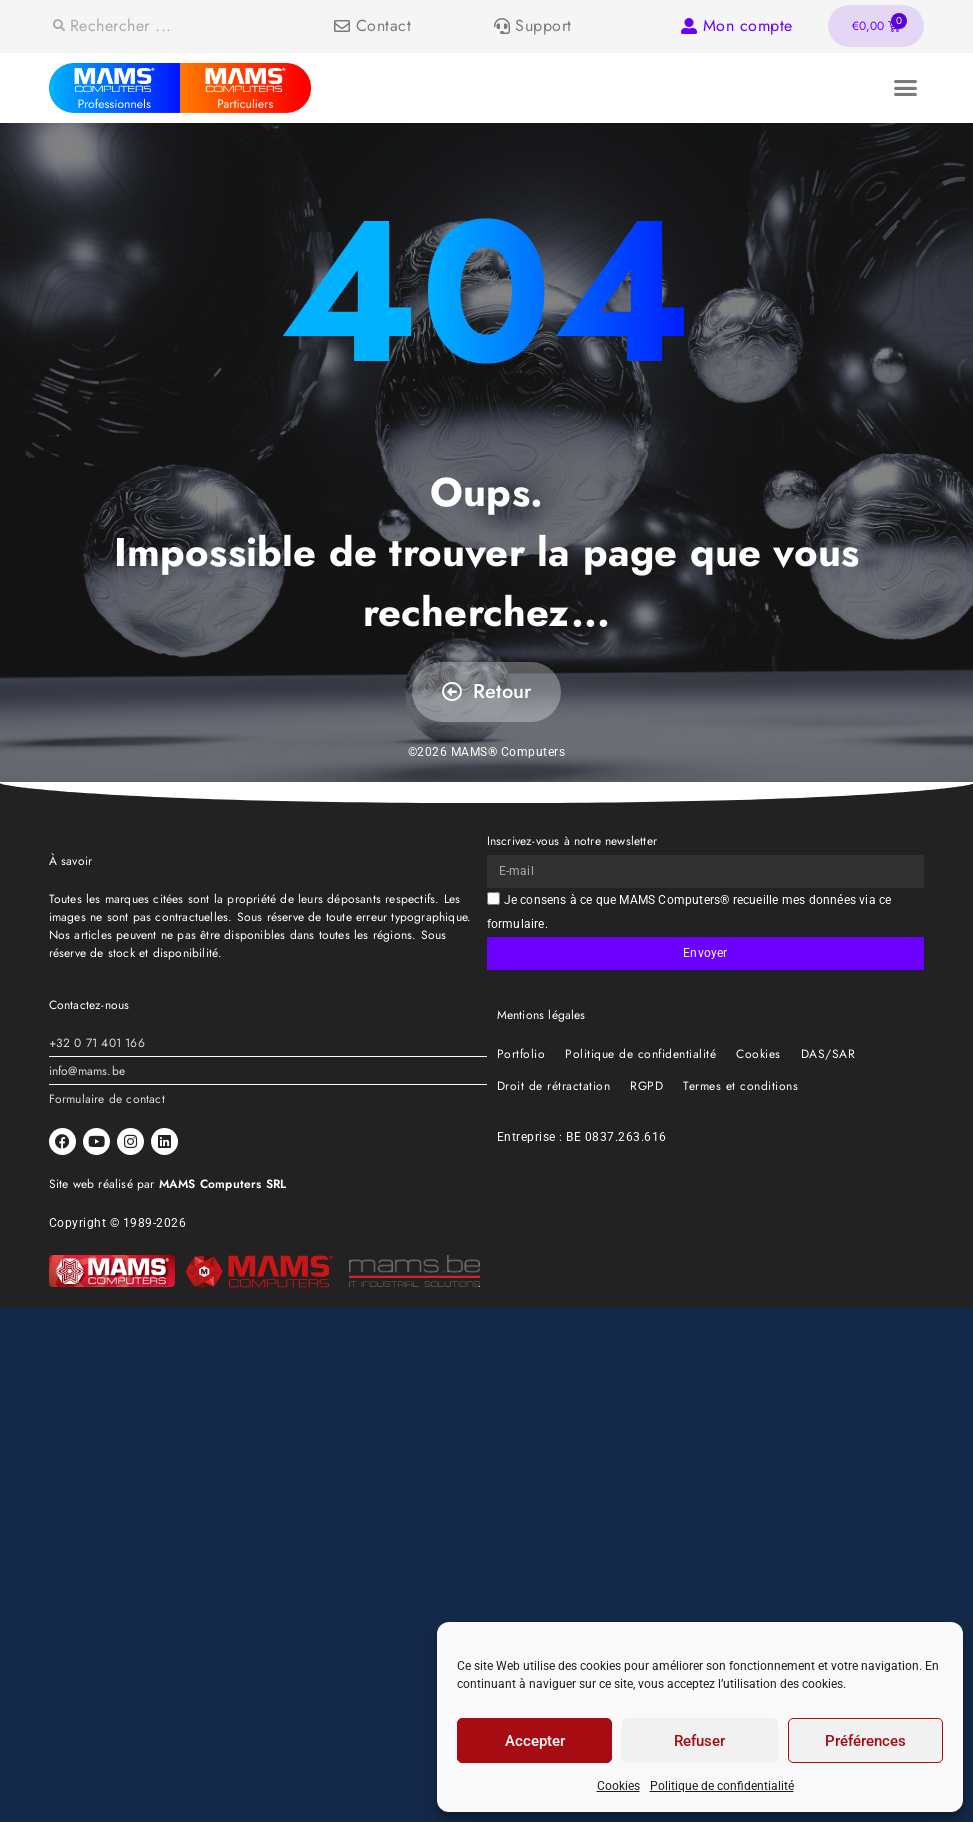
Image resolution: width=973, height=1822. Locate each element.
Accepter (535, 1741)
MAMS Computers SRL (223, 1184)
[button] (906, 88)
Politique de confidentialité (722, 1786)
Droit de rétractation (554, 1086)
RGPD (646, 1086)
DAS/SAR (828, 1054)
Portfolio (521, 1054)
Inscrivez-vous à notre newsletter (572, 841)
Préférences (865, 1741)
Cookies (618, 1786)
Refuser (699, 1741)
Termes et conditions (740, 1086)
